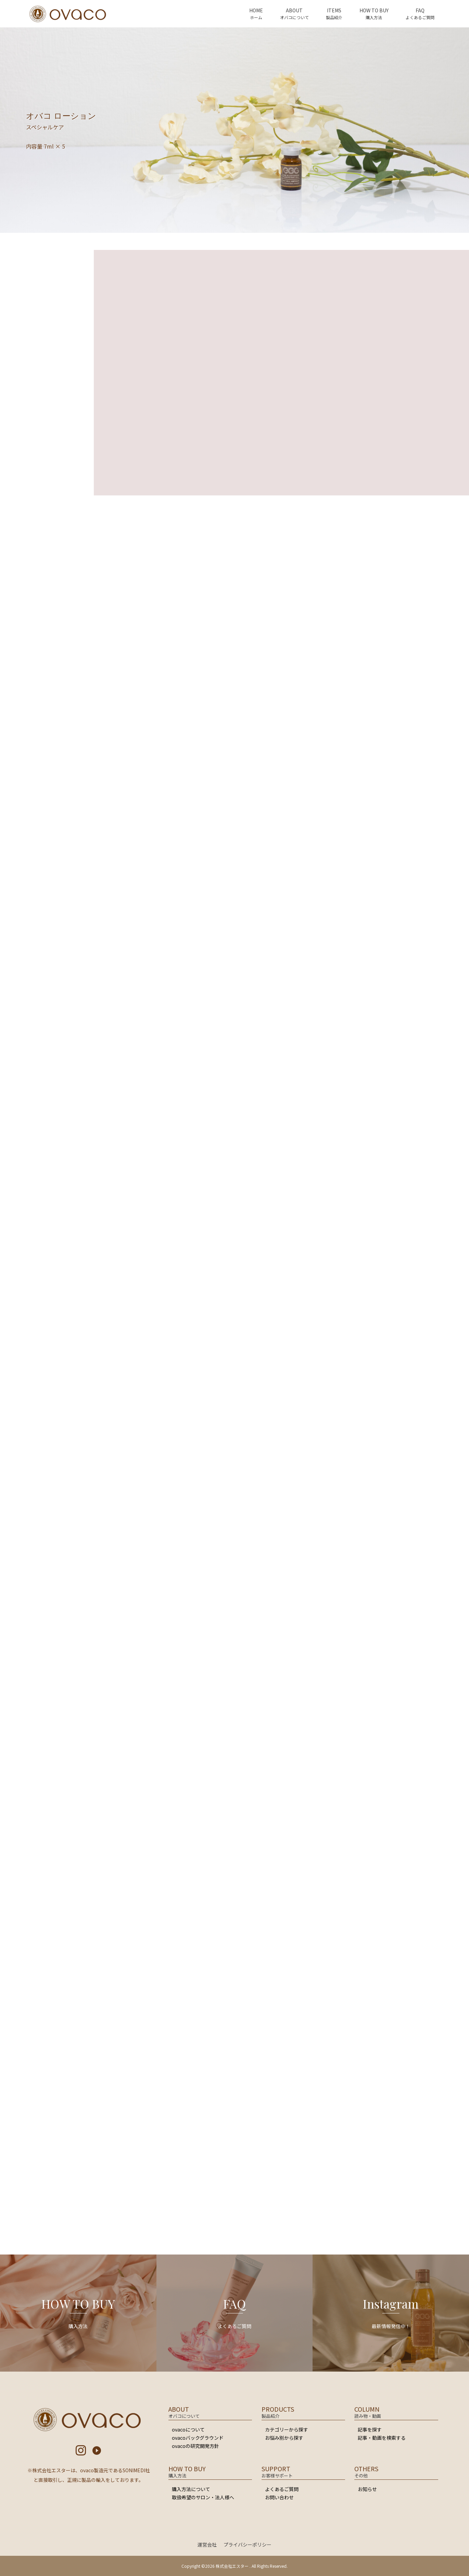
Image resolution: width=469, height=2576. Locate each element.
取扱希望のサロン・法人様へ (203, 2497)
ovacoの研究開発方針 (195, 2445)
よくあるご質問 (282, 2489)
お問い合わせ (279, 2497)
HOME (256, 10)
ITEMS (334, 10)
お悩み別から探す (284, 2437)
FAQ (420, 10)
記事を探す (370, 2429)
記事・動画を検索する (382, 2437)
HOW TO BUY (374, 10)
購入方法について (191, 2489)
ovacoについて (188, 2429)
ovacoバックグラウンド (198, 2437)
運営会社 (207, 2544)
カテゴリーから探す (286, 2429)
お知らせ (367, 2489)
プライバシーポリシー (247, 2544)
